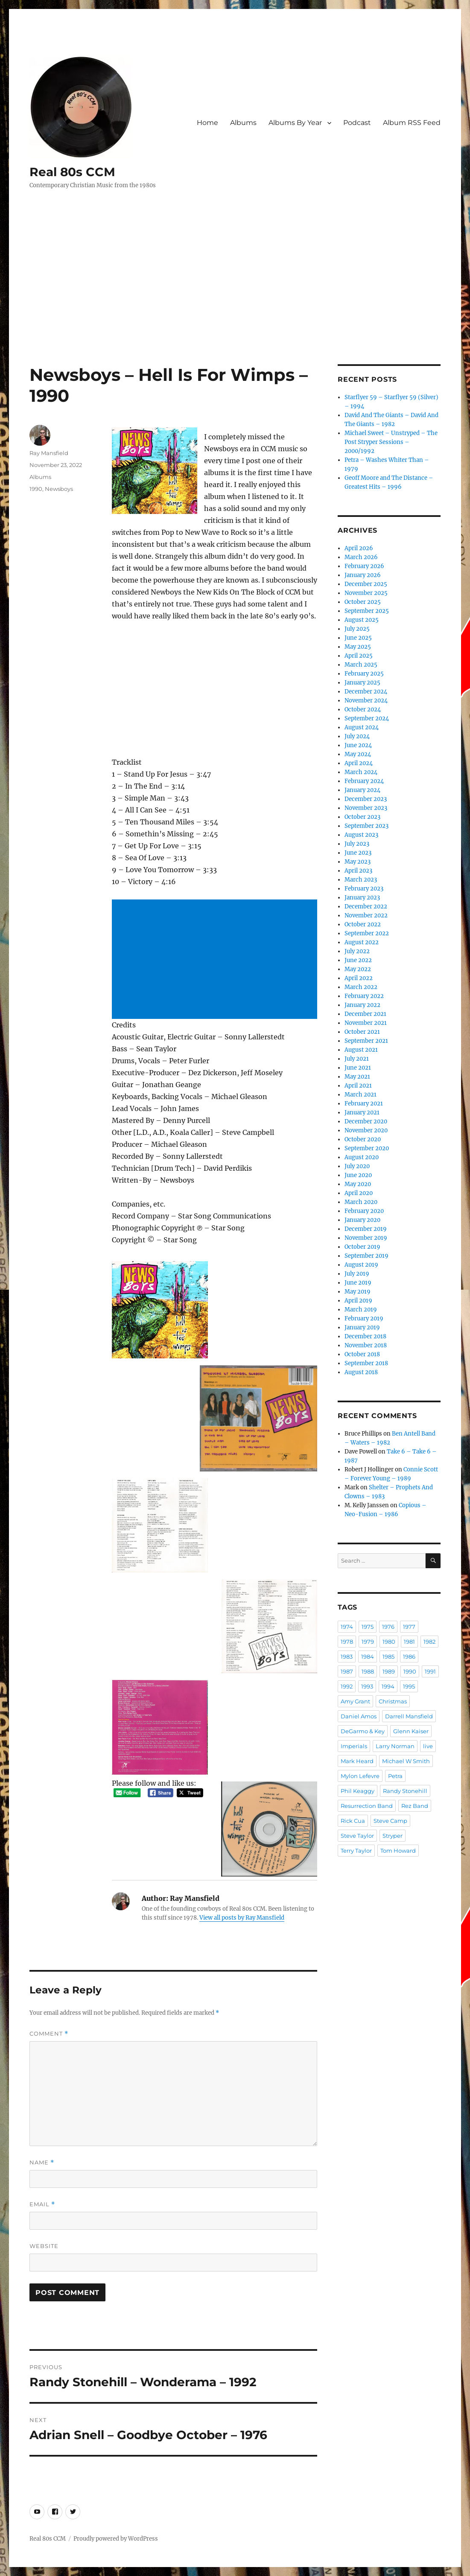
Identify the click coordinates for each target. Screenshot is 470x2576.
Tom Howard (398, 1850)
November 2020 (366, 1130)
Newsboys (59, 488)
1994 (388, 1686)
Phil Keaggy (357, 1790)
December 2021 (365, 1014)
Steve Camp (390, 1820)
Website (43, 2245)
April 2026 (358, 548)
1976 (388, 1626)
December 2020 (365, 1121)
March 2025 (360, 664)
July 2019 (356, 1273)
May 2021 (357, 1076)
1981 (409, 1641)
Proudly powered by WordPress (115, 2538)
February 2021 (363, 1103)
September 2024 (366, 718)
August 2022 (361, 942)
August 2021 (361, 1049)
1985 (388, 1656)
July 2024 (357, 736)
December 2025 (365, 584)
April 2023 (358, 870)
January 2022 (362, 1005)
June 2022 (358, 960)
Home (207, 123)
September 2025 (366, 611)
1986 (409, 1656)
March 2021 (360, 1094)
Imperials (354, 1746)
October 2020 (362, 1139)
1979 (368, 1641)
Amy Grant (355, 1701)
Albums (243, 123)
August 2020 (361, 1157)
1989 (388, 1671)
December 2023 (365, 799)
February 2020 (364, 1211)
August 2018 (361, 1372)
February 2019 (363, 1318)
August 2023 (361, 834)
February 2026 (364, 566)
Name (41, 2162)
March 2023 (360, 879)
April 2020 (358, 1193)
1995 (409, 1686)
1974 (347, 1626)
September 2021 (366, 1040)
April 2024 (358, 763)
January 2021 (362, 1112)
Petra (395, 1775)
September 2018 (366, 1363)
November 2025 (366, 593)
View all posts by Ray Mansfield (241, 1917)
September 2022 (366, 933)
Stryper (392, 1835)
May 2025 (357, 646)
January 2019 (362, 1327)
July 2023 (356, 843)
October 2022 (362, 924)
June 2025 (358, 637)
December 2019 (365, 1229)
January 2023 (362, 897)
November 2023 (365, 808)
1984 (367, 1656)
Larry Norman (395, 1746)
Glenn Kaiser (411, 1731)
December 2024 (365, 691)
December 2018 (365, 1336)
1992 (347, 1686)
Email (42, 2204)
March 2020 (360, 1202)
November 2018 (365, 1345)
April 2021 (358, 1085)
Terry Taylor (356, 1850)
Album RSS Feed (412, 123)
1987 (347, 1671)
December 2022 (365, 906)
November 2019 (365, 1238)
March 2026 (361, 557)
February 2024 (364, 781)
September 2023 (366, 826)
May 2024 (357, 754)
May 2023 (357, 861)
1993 (367, 1686)
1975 (368, 1626)
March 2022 (360, 987)
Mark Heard (357, 1761)
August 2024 (361, 727)
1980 (388, 1641)
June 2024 (358, 745)
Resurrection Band (367, 1805)
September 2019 (366, 1255)
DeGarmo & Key (363, 1731)
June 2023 (357, 852)
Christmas (393, 1701)
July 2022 (357, 951)
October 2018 (362, 1354)
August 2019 (361, 1264)
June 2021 (357, 1067)
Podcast (357, 123)
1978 (347, 1641)
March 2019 (360, 1309)
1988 (368, 1671)
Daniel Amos (359, 1716)
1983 (347, 1656)
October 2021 (362, 1032)
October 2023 (362, 817)
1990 (35, 488)
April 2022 (358, 978)
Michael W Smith (406, 1761)
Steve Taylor (357, 1835)
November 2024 (366, 700)
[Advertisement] (237, 301)
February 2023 (363, 888)
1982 (429, 1641)
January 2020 (362, 1220)
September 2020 (366, 1148)
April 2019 (358, 1300)
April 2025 (358, 655)
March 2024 (360, 772)
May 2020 (357, 1184)
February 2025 (364, 673)
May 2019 (357, 1291)
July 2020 (357, 1166)
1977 (409, 1626)
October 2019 (362, 1246)
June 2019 (357, 1282)
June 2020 (358, 1175)
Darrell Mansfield (409, 1716)
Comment (48, 2033)
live (428, 1746)
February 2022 (364, 996)
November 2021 (365, 1023)
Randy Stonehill (405, 1790)
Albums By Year (295, 123)
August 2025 (361, 620)
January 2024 (362, 790)
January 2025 (362, 682)
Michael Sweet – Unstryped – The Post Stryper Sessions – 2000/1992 (391, 442)
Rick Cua (353, 1820)
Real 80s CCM (72, 172)
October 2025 (362, 602)
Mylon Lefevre (360, 1775)
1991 (430, 1671)
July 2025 (357, 628)
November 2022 (366, 915)
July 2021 (356, 1058)
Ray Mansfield (48, 453)
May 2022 (357, 969)
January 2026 (362, 575)
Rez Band (414, 1805)
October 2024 (362, 709)
